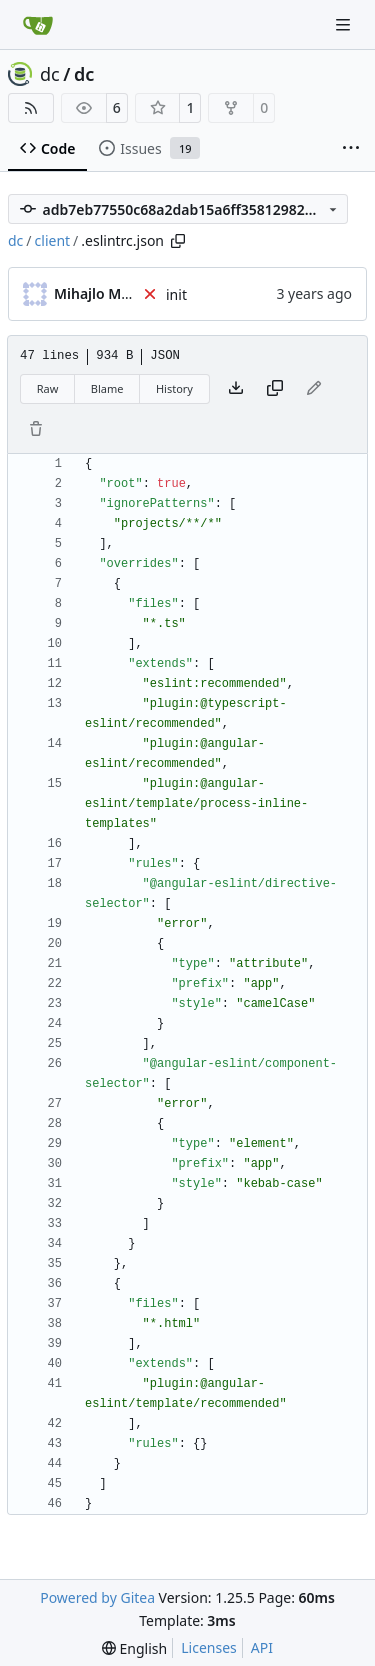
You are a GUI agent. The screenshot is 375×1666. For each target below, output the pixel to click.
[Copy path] (178, 241)
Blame (107, 388)
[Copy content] (275, 389)
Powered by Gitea (97, 1597)
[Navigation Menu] (345, 24)
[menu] (134, 1648)
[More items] (351, 149)
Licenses (209, 1647)
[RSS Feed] (31, 108)
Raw (48, 388)
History (174, 388)
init (176, 294)
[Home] (38, 25)
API (262, 1647)
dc (50, 74)
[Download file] (236, 389)
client (53, 240)
